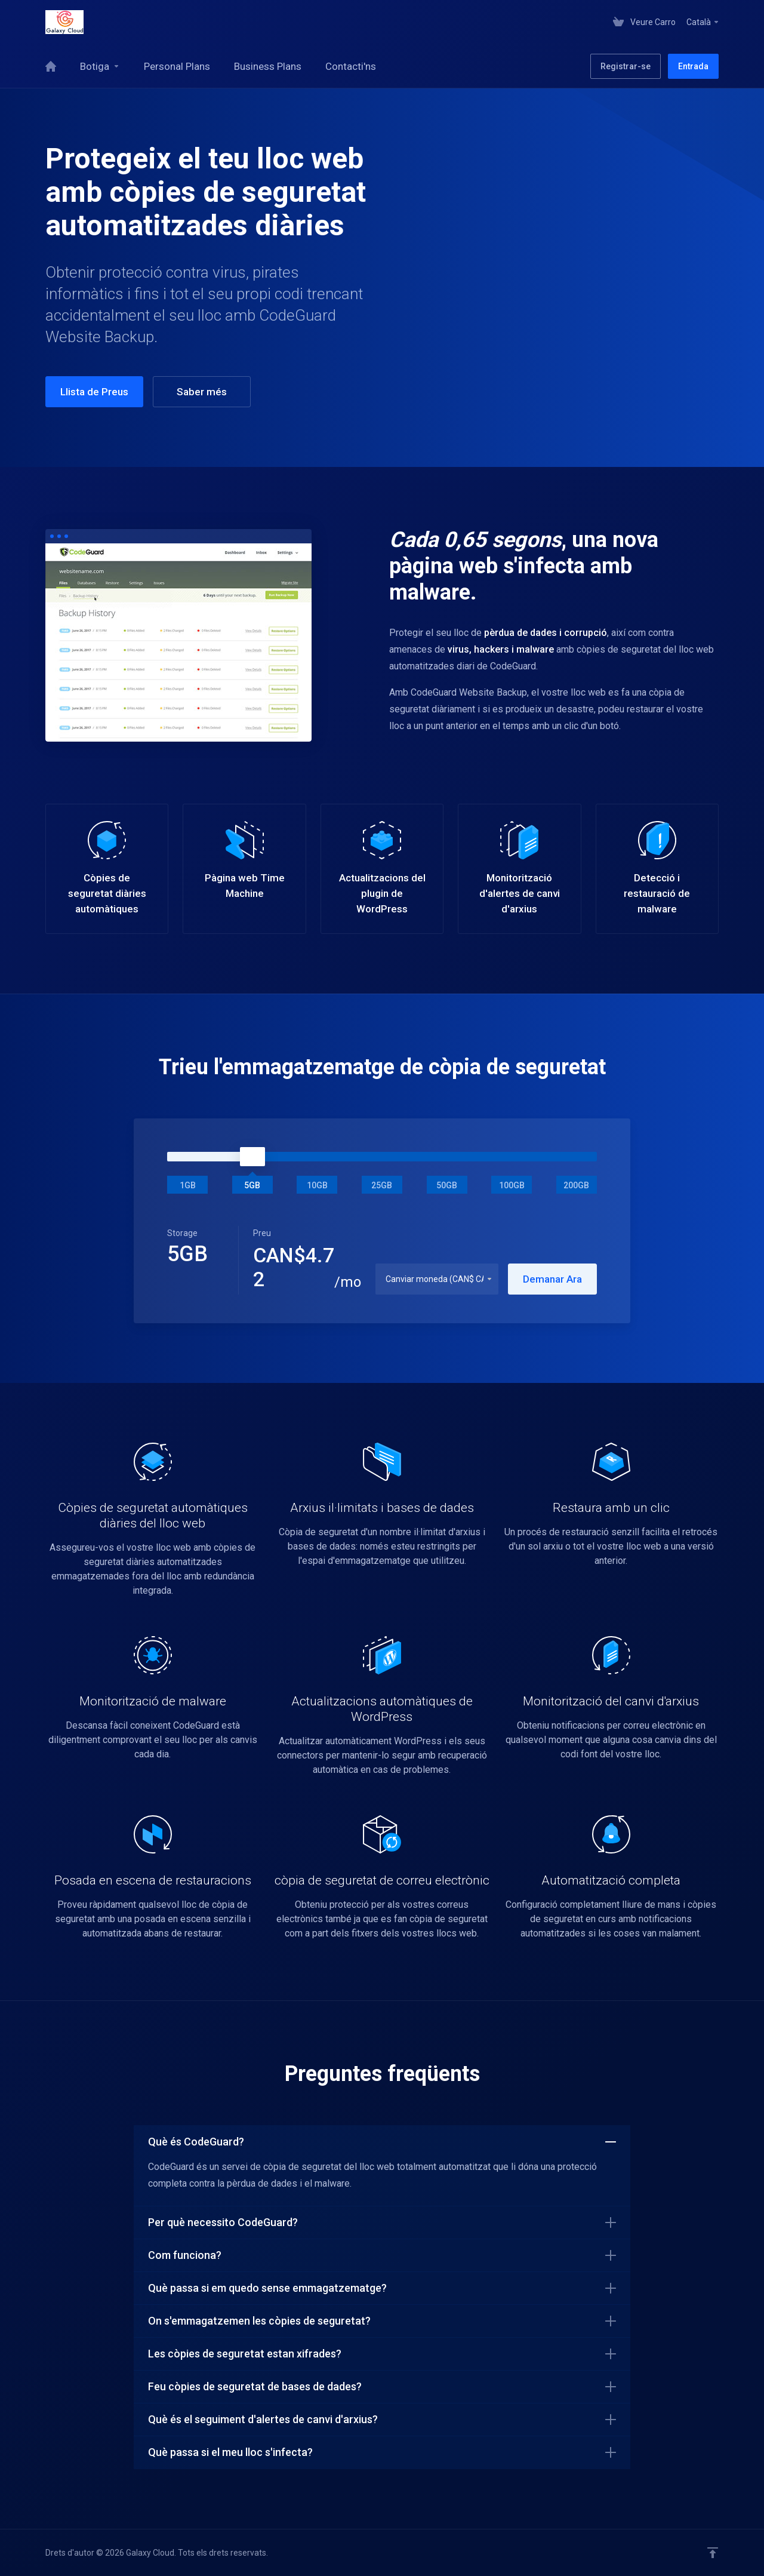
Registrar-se (625, 66)
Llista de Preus (94, 392)
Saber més (202, 392)
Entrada (693, 66)
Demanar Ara (552, 1279)
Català (703, 22)
